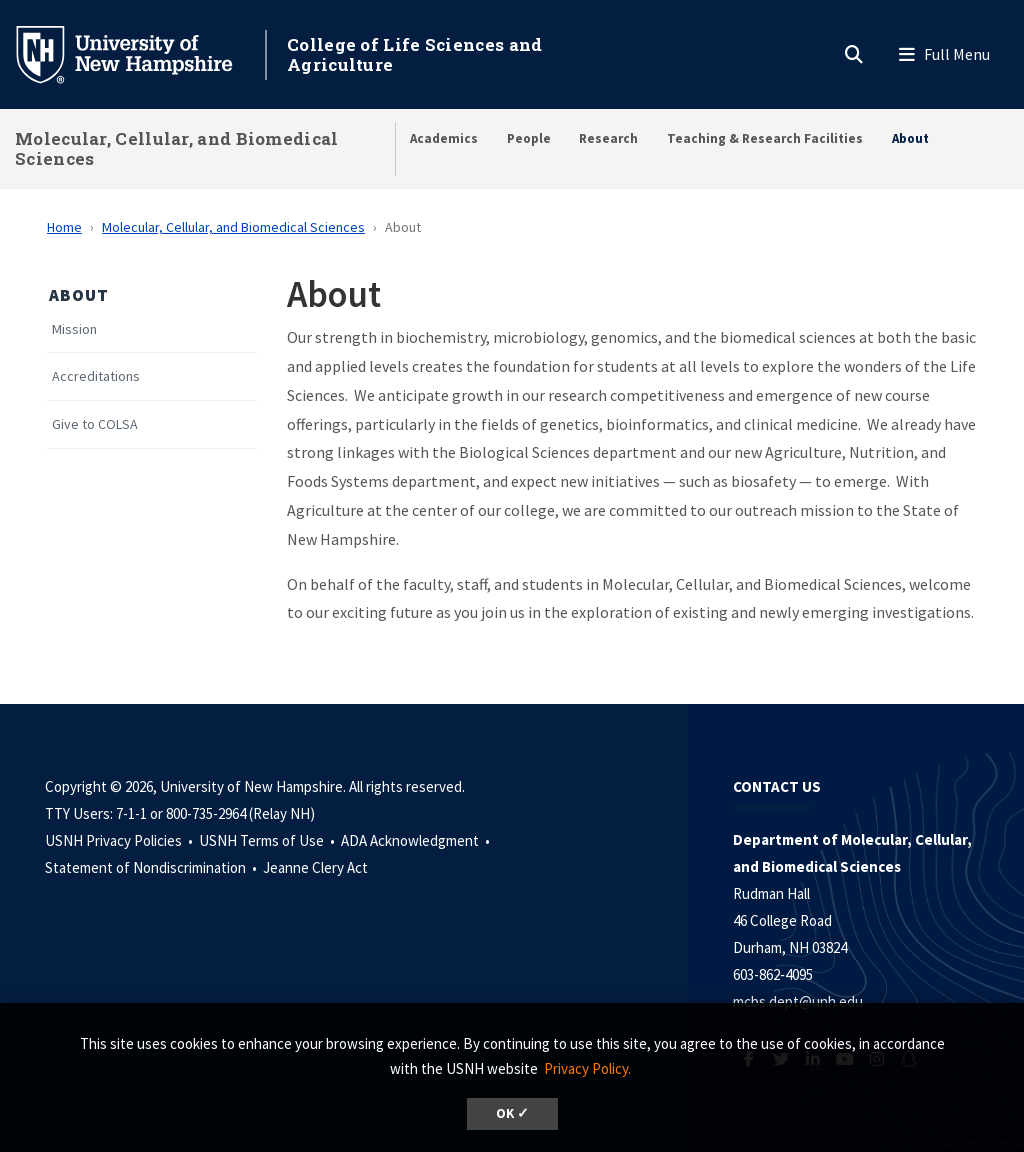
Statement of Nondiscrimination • (152, 867)
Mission (74, 329)
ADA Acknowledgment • (417, 840)
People (529, 138)
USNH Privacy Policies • (120, 840)
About (910, 138)
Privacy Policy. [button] (587, 1068)
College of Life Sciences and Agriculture (414, 54)
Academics (444, 138)
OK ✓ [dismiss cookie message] (512, 1113)
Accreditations (96, 376)
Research (608, 138)
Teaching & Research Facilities (765, 138)
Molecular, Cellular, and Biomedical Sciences (177, 148)
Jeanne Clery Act (315, 867)
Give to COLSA (95, 424)
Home (64, 227)
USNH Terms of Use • (268, 840)
